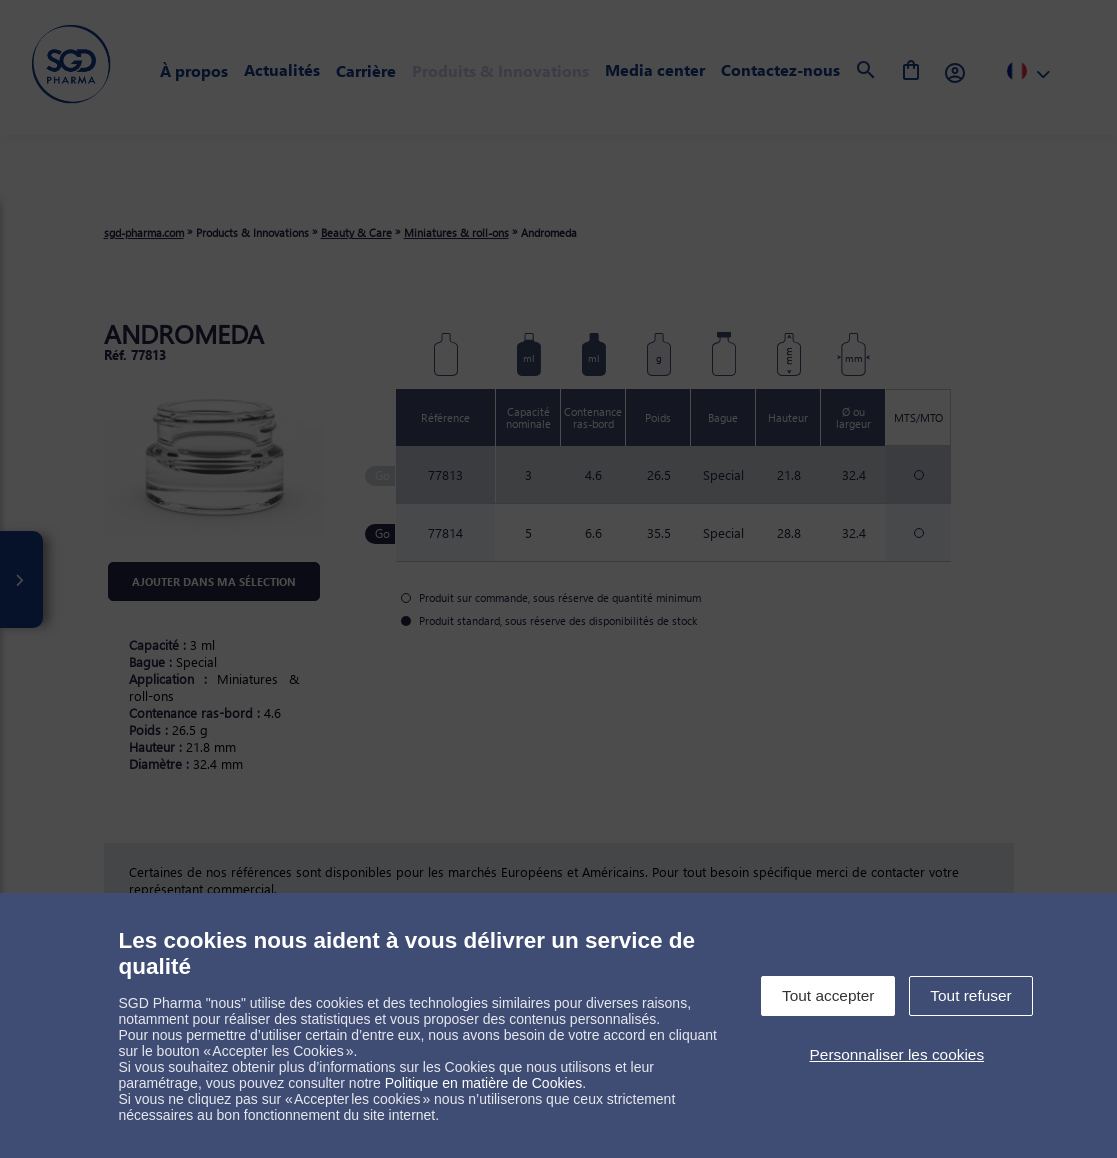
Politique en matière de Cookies (484, 1083)
